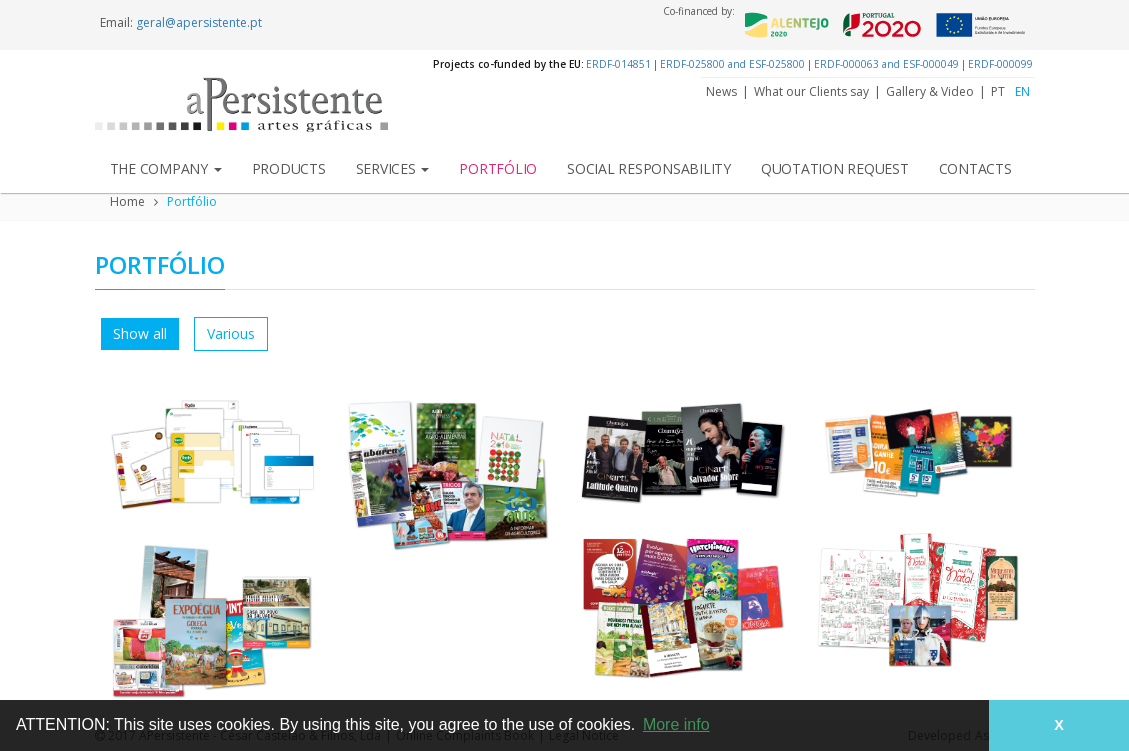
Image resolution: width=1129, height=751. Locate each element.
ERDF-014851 (618, 64)
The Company (166, 168)
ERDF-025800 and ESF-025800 (732, 64)
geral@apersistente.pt (199, 22)
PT (998, 92)
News (721, 92)
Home (127, 201)
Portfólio (498, 168)
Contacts (975, 168)
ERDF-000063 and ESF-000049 (886, 64)
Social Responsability (649, 168)
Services (393, 168)
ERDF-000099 (1000, 64)
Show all (140, 333)
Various (231, 333)
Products (289, 168)
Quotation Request (835, 168)
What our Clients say (811, 92)
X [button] (1059, 725)
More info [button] (676, 724)
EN (1022, 92)
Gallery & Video (930, 92)
